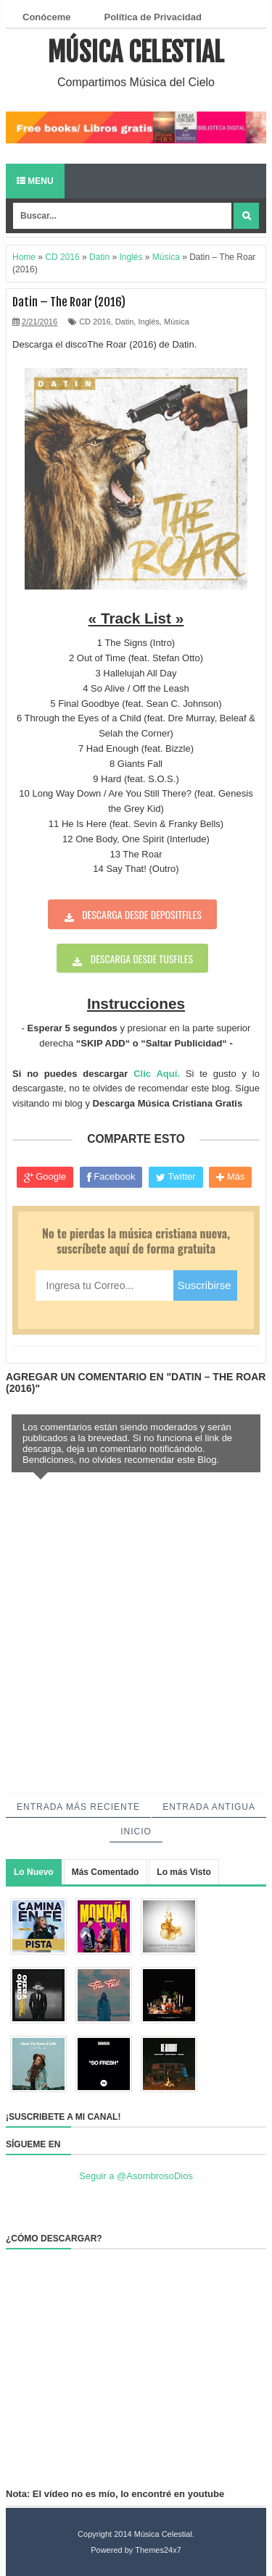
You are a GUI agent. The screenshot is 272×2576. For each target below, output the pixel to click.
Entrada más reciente (78, 1807)
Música (176, 321)
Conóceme (46, 17)
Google (45, 1177)
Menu (35, 181)
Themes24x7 (158, 2550)
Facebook (111, 1177)
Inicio (136, 1831)
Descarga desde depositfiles (142, 914)
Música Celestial (136, 52)
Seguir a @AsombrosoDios (136, 2175)
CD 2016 (94, 321)
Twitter (176, 1177)
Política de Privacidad (152, 17)
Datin (124, 321)
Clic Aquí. (156, 1073)
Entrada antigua (208, 1807)
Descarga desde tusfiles (142, 958)
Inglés (148, 321)
